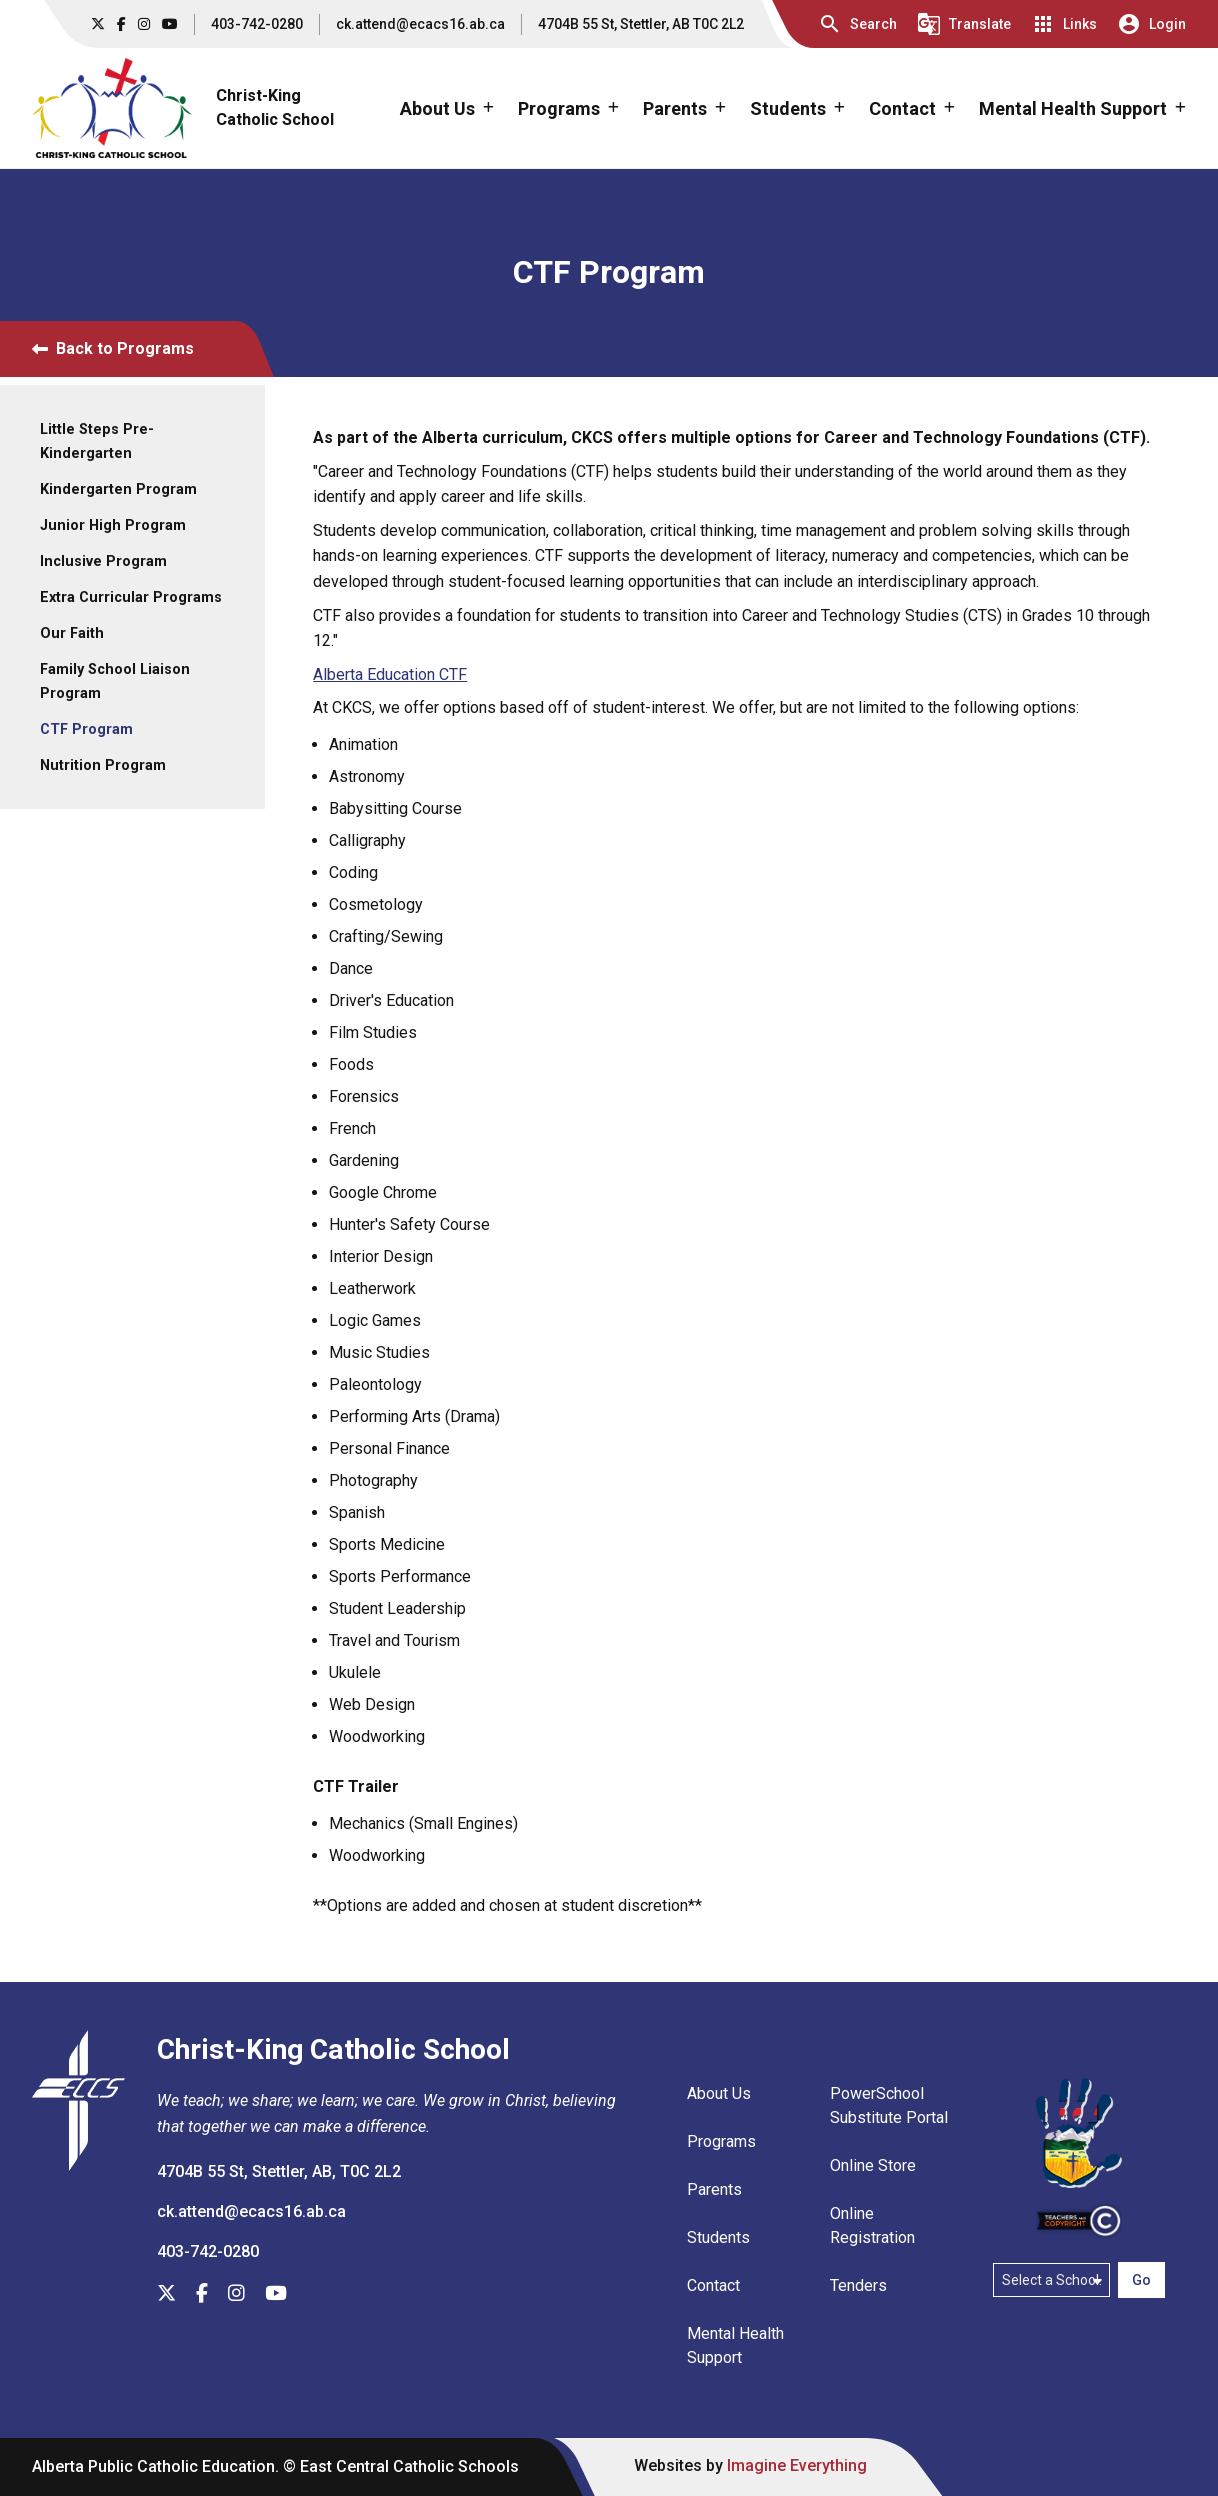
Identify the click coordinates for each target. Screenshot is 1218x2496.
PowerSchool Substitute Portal (889, 2105)
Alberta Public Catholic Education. (155, 2466)
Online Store (873, 2165)
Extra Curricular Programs (131, 597)
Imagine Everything (797, 2465)
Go (1141, 2280)
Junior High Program (113, 525)
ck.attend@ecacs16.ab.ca (420, 24)
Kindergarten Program (118, 489)
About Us (719, 2093)
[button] (857, 24)
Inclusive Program (103, 561)
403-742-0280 (257, 24)
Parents (714, 2189)
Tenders (858, 2285)
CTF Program (86, 729)
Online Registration (872, 2225)
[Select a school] (1051, 2280)
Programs (721, 2141)
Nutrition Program (103, 765)
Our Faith (72, 633)
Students (718, 2237)
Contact (713, 2285)
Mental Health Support (735, 2345)
